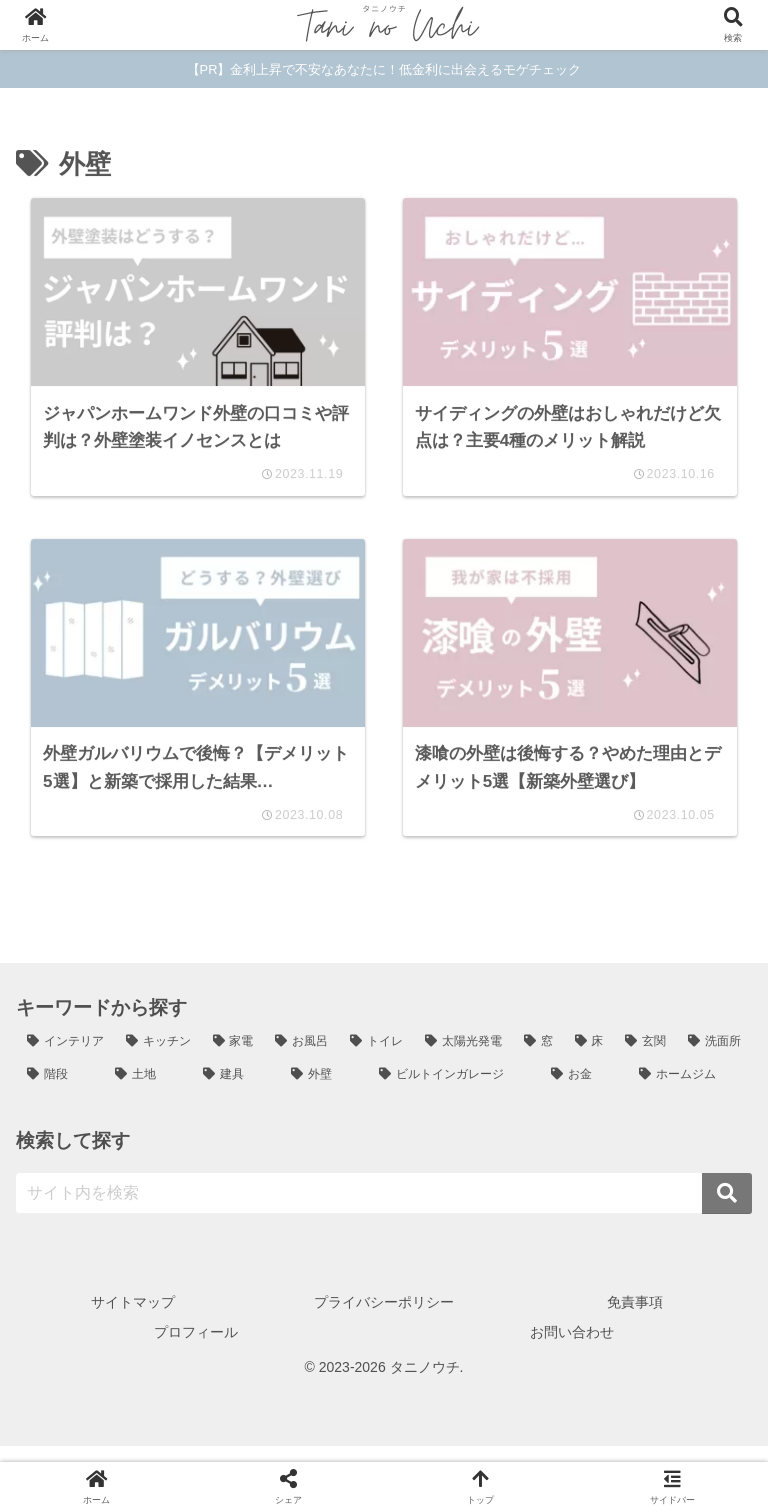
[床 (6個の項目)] (589, 1057)
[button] (727, 1209)
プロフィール (196, 1347)
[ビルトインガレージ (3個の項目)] (454, 1091)
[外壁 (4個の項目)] (324, 1091)
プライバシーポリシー (384, 1318)
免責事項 (635, 1318)
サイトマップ (133, 1318)
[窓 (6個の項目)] (538, 1057)
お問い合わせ (572, 1347)
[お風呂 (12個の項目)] (301, 1057)
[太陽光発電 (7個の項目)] (463, 1057)
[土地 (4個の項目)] (148, 1091)
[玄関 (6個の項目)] (645, 1057)
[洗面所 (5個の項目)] (714, 1057)
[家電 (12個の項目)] (233, 1057)
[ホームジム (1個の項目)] (690, 1091)
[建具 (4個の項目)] (236, 1091)
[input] (384, 1209)
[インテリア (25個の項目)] (65, 1057)
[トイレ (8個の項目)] (376, 1057)
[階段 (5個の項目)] (60, 1091)
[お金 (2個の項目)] (584, 1091)
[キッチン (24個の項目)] (158, 1057)
